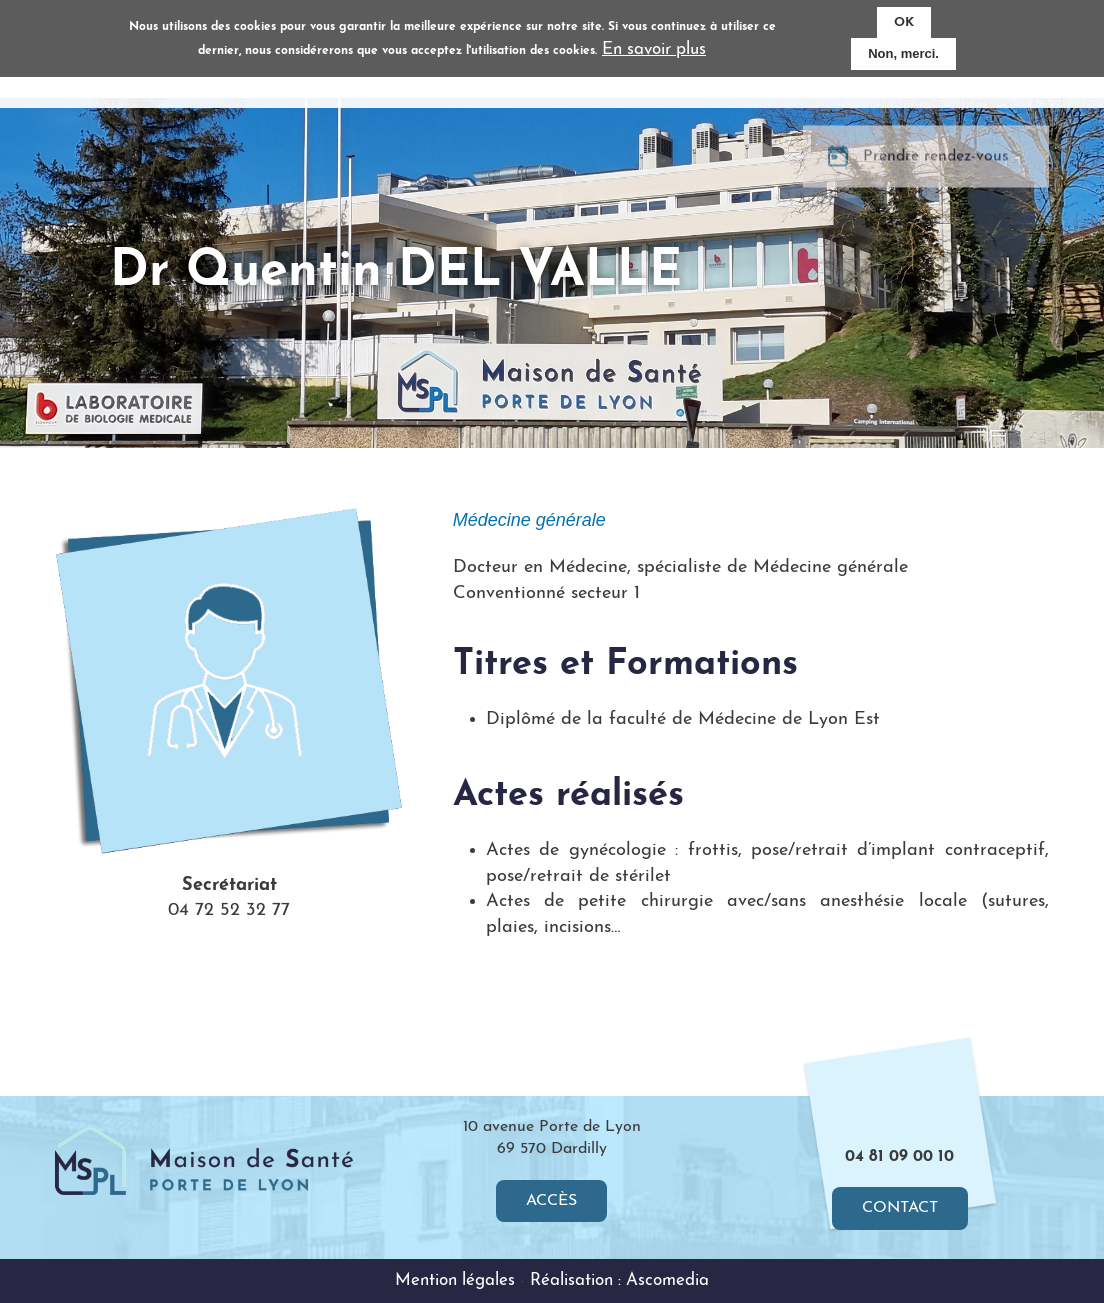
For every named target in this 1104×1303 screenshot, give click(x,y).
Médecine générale (529, 520)
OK (904, 19)
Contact (900, 1208)
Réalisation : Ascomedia (619, 1280)
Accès (551, 1201)
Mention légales (455, 1280)
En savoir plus (654, 47)
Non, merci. (903, 51)
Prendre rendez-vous (936, 169)
